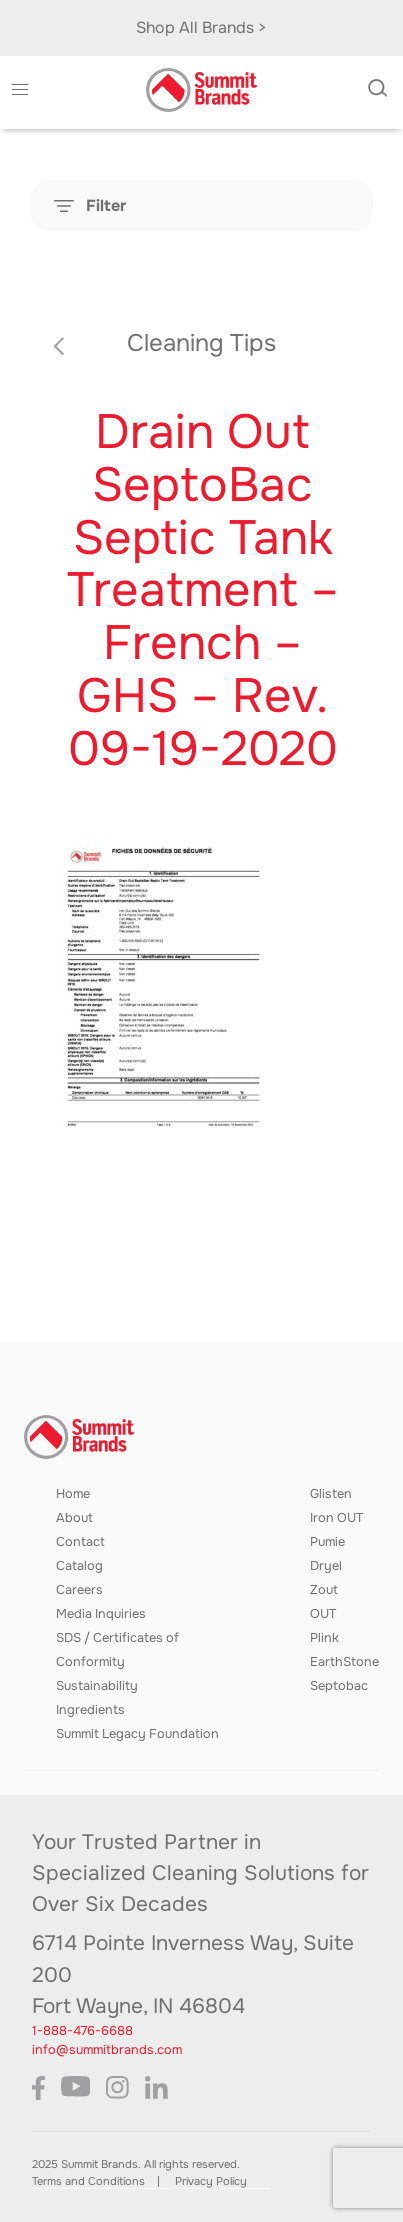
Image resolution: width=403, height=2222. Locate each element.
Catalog (79, 1566)
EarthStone (344, 1662)
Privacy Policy (211, 2181)
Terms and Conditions (88, 2181)
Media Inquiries (101, 1614)
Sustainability (97, 1686)
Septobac (339, 1686)
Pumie (327, 1542)
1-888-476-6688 (82, 2031)
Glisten (331, 1494)
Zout (324, 1590)
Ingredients (90, 1710)
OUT (323, 1614)
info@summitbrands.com (107, 2050)
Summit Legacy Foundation (137, 1734)
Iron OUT (336, 1518)
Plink (324, 1638)
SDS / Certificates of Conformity (117, 1650)
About (74, 1518)
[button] (20, 90)
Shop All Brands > (201, 27)
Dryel (326, 1566)
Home (73, 1494)
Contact (80, 1542)
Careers (79, 1590)
